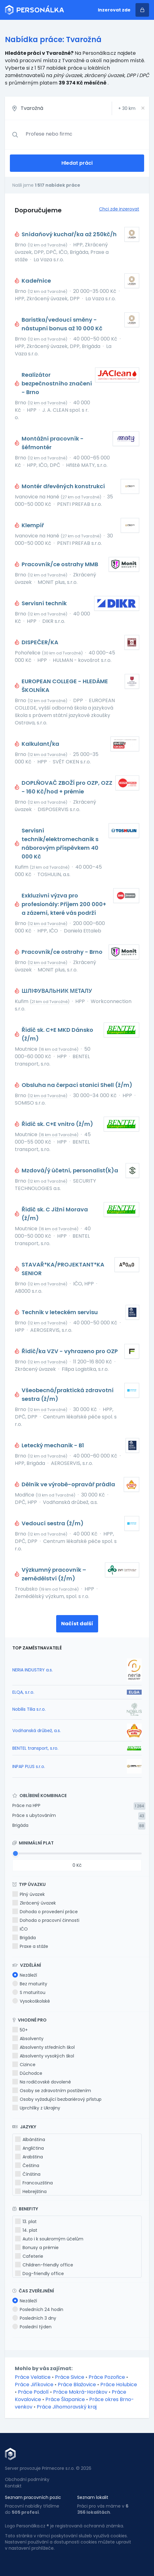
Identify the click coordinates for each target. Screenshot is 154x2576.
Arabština (29, 2157)
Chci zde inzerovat (119, 209)
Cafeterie (29, 2256)
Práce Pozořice (107, 2377)
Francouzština (34, 2183)
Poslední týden (32, 2327)
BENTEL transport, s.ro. (35, 1748)
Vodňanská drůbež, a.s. (36, 1730)
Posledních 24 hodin (37, 2309)
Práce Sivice (69, 2377)
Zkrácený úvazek (34, 1903)
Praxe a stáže (30, 1946)
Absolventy (28, 2038)
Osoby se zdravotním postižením (51, 2090)
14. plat (26, 2230)
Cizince (23, 2064)
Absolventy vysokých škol (43, 2056)
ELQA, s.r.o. (23, 1692)
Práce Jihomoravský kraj (67, 2406)
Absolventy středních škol (43, 2047)
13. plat (26, 2221)
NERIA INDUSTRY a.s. (32, 1670)
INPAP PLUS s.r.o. (28, 1766)
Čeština (27, 2165)
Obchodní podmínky (27, 2479)
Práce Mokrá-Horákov (80, 2392)
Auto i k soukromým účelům (49, 2239)
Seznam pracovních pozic (33, 2497)
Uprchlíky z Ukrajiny (36, 2108)
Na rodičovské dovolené (41, 2082)
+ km (126, 108)
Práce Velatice (33, 2377)
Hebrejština (31, 2191)
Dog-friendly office (39, 2273)
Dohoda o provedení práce (45, 1912)
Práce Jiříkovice (34, 2384)
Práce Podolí (33, 2392)
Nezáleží (24, 1975)
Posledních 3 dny (34, 2318)
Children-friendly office (44, 2265)
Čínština (27, 2174)
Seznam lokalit (92, 2497)
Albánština (30, 2139)
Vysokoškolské (31, 2001)
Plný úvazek (28, 1894)
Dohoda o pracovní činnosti (45, 1920)
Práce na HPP (26, 1805)
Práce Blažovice (77, 2384)
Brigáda (20, 1825)
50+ (20, 2030)
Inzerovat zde (114, 10)
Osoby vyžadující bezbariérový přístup (57, 2099)
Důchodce (27, 2073)
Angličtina (29, 2148)
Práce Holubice (118, 2384)
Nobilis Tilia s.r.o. (29, 1709)
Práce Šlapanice (65, 2399)
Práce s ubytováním (34, 1815)
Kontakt (13, 2486)
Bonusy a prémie (37, 2247)
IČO (20, 1929)
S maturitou (28, 1992)
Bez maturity (29, 1984)
